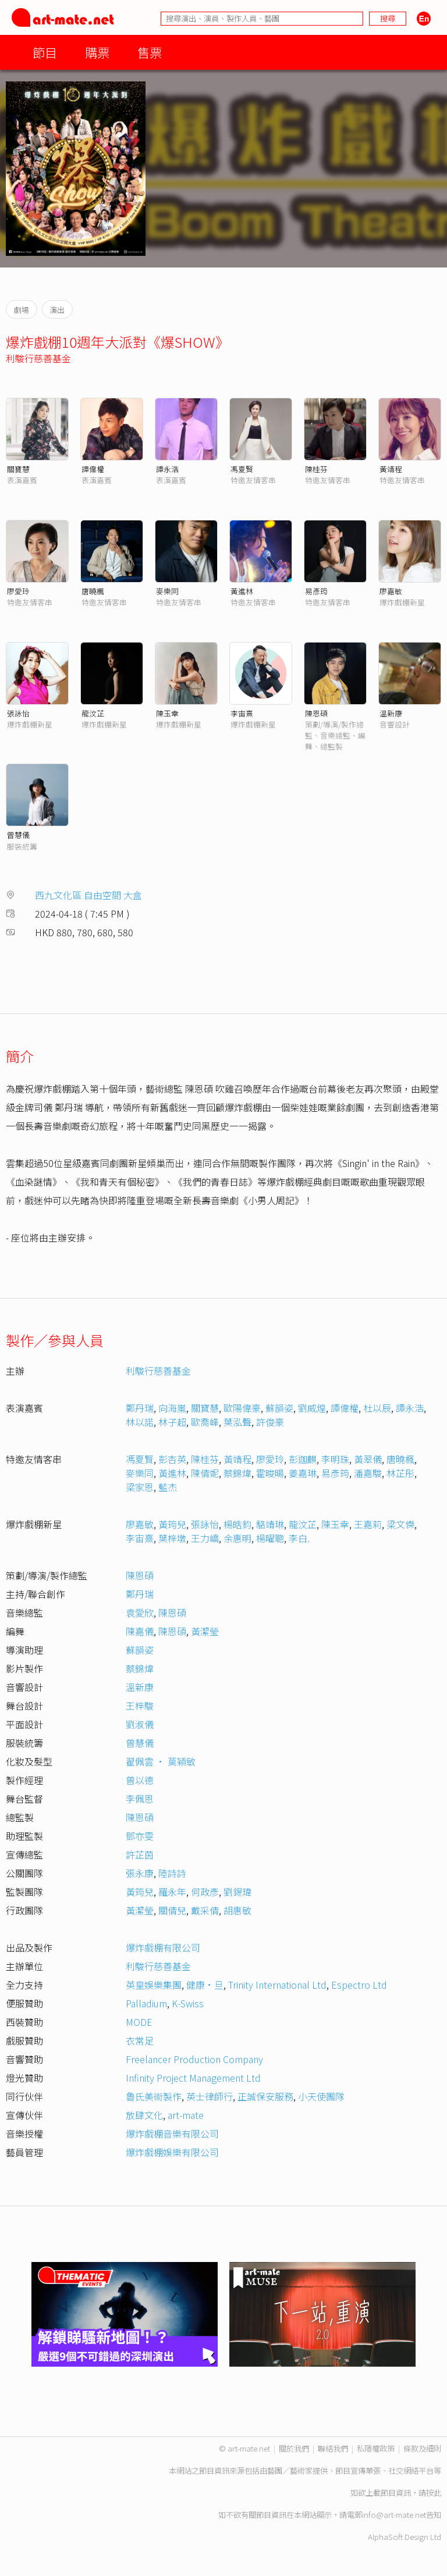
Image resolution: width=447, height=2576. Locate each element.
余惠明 (237, 1538)
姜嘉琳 (303, 1473)
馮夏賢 (241, 468)
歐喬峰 (205, 1422)
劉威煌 (312, 1408)
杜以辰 (377, 1408)
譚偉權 (92, 468)
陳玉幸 (167, 713)
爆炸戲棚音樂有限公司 (172, 2133)
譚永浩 (167, 468)
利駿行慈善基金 (38, 358)
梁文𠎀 (400, 1524)
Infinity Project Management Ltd (193, 2078)
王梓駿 (140, 1705)
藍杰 (167, 1487)
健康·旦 (205, 1985)
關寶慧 (18, 468)
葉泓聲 (237, 1422)
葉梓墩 (172, 1538)
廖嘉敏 (390, 591)
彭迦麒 (303, 1459)
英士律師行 (209, 2096)
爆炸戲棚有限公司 (163, 1947)
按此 (433, 2492)
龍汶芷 (92, 713)
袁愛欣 (140, 1612)
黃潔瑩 (205, 1631)
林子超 (172, 1422)
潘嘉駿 (368, 1473)
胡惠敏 (237, 1910)
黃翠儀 (368, 1459)
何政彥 (205, 1892)
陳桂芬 (316, 468)
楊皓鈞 (237, 1524)
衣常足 (140, 2040)
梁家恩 (140, 1487)
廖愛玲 (18, 591)
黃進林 (241, 591)
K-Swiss (188, 2003)
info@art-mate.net (394, 2514)
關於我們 (294, 2448)
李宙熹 (241, 713)
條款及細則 (422, 2448)
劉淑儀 (140, 1724)
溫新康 (140, 1687)
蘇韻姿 (279, 1408)
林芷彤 (400, 1473)
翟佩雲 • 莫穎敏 (161, 1761)
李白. (299, 1538)
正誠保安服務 (265, 2096)
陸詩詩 (172, 1873)
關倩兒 (172, 1910)
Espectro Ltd (359, 1985)
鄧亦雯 (140, 1836)
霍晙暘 (270, 1473)
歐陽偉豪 (242, 1408)
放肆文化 (144, 2115)
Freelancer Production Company (194, 2059)
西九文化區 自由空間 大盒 (88, 895)
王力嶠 (205, 1538)
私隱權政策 (376, 2448)
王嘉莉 (368, 1524)
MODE (139, 2022)
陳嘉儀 (140, 1631)
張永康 (140, 1873)
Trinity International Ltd (277, 1985)
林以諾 (140, 1422)
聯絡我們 (333, 2448)
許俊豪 (270, 1422)
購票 (97, 52)
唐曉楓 (92, 591)
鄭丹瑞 (140, 1408)
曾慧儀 (18, 834)
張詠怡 (18, 713)
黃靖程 (390, 468)
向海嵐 (172, 1408)
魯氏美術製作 (154, 2096)
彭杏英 (172, 1459)
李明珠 (335, 1459)
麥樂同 (167, 591)
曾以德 (140, 1780)
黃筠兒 (172, 1524)
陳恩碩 (316, 713)
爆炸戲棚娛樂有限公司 (172, 2152)
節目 (45, 52)
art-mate (186, 2115)
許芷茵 (140, 1854)
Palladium (146, 2003)
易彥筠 (316, 591)
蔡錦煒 (237, 1473)
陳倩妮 (205, 1473)
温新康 (390, 713)
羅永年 (172, 1892)
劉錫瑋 (237, 1892)
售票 (149, 52)
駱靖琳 (270, 1524)
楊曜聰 (270, 1538)
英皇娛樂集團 (154, 1985)
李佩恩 (140, 1799)
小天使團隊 (321, 2096)
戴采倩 (205, 1910)
